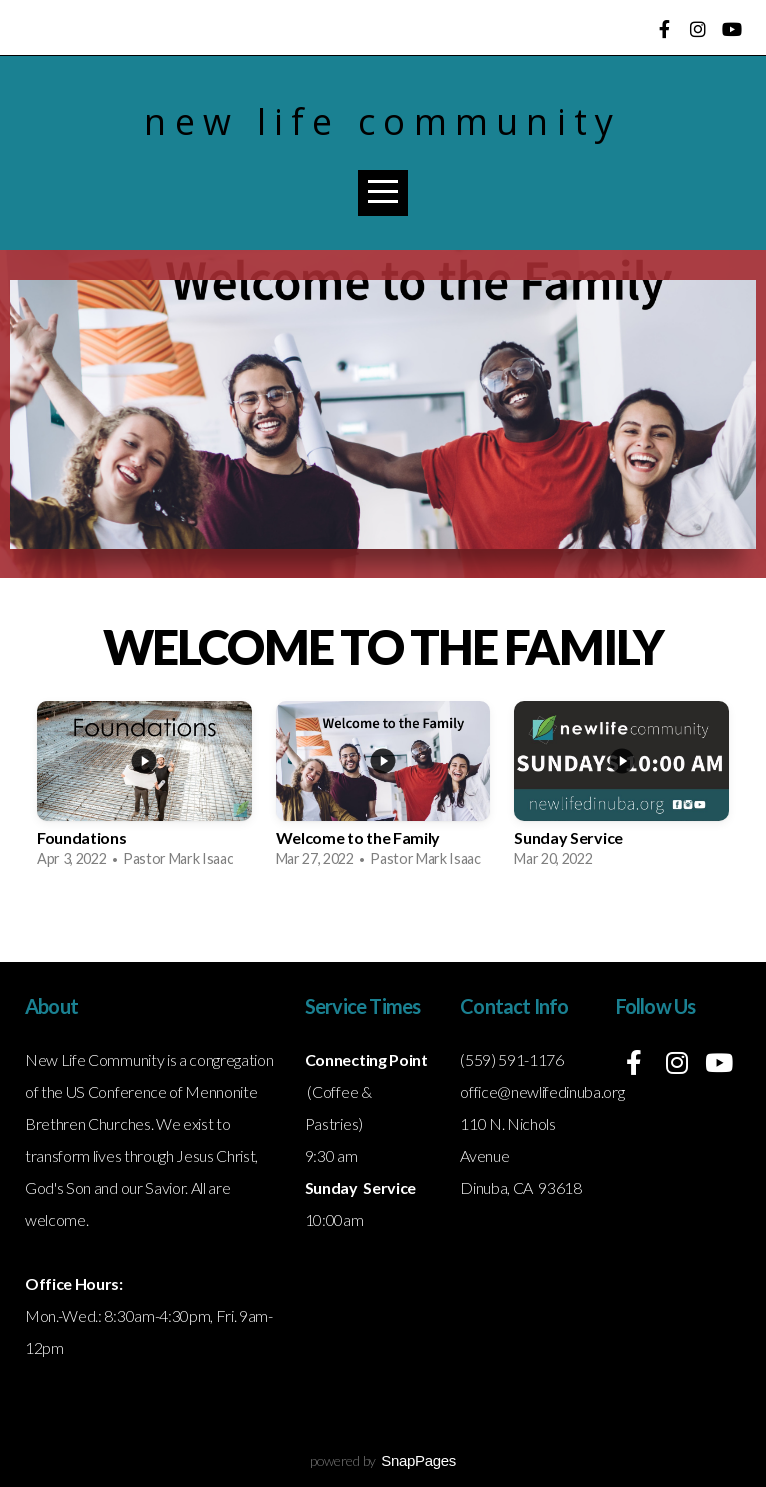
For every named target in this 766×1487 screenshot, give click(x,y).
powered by (383, 1460)
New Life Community (382, 121)
